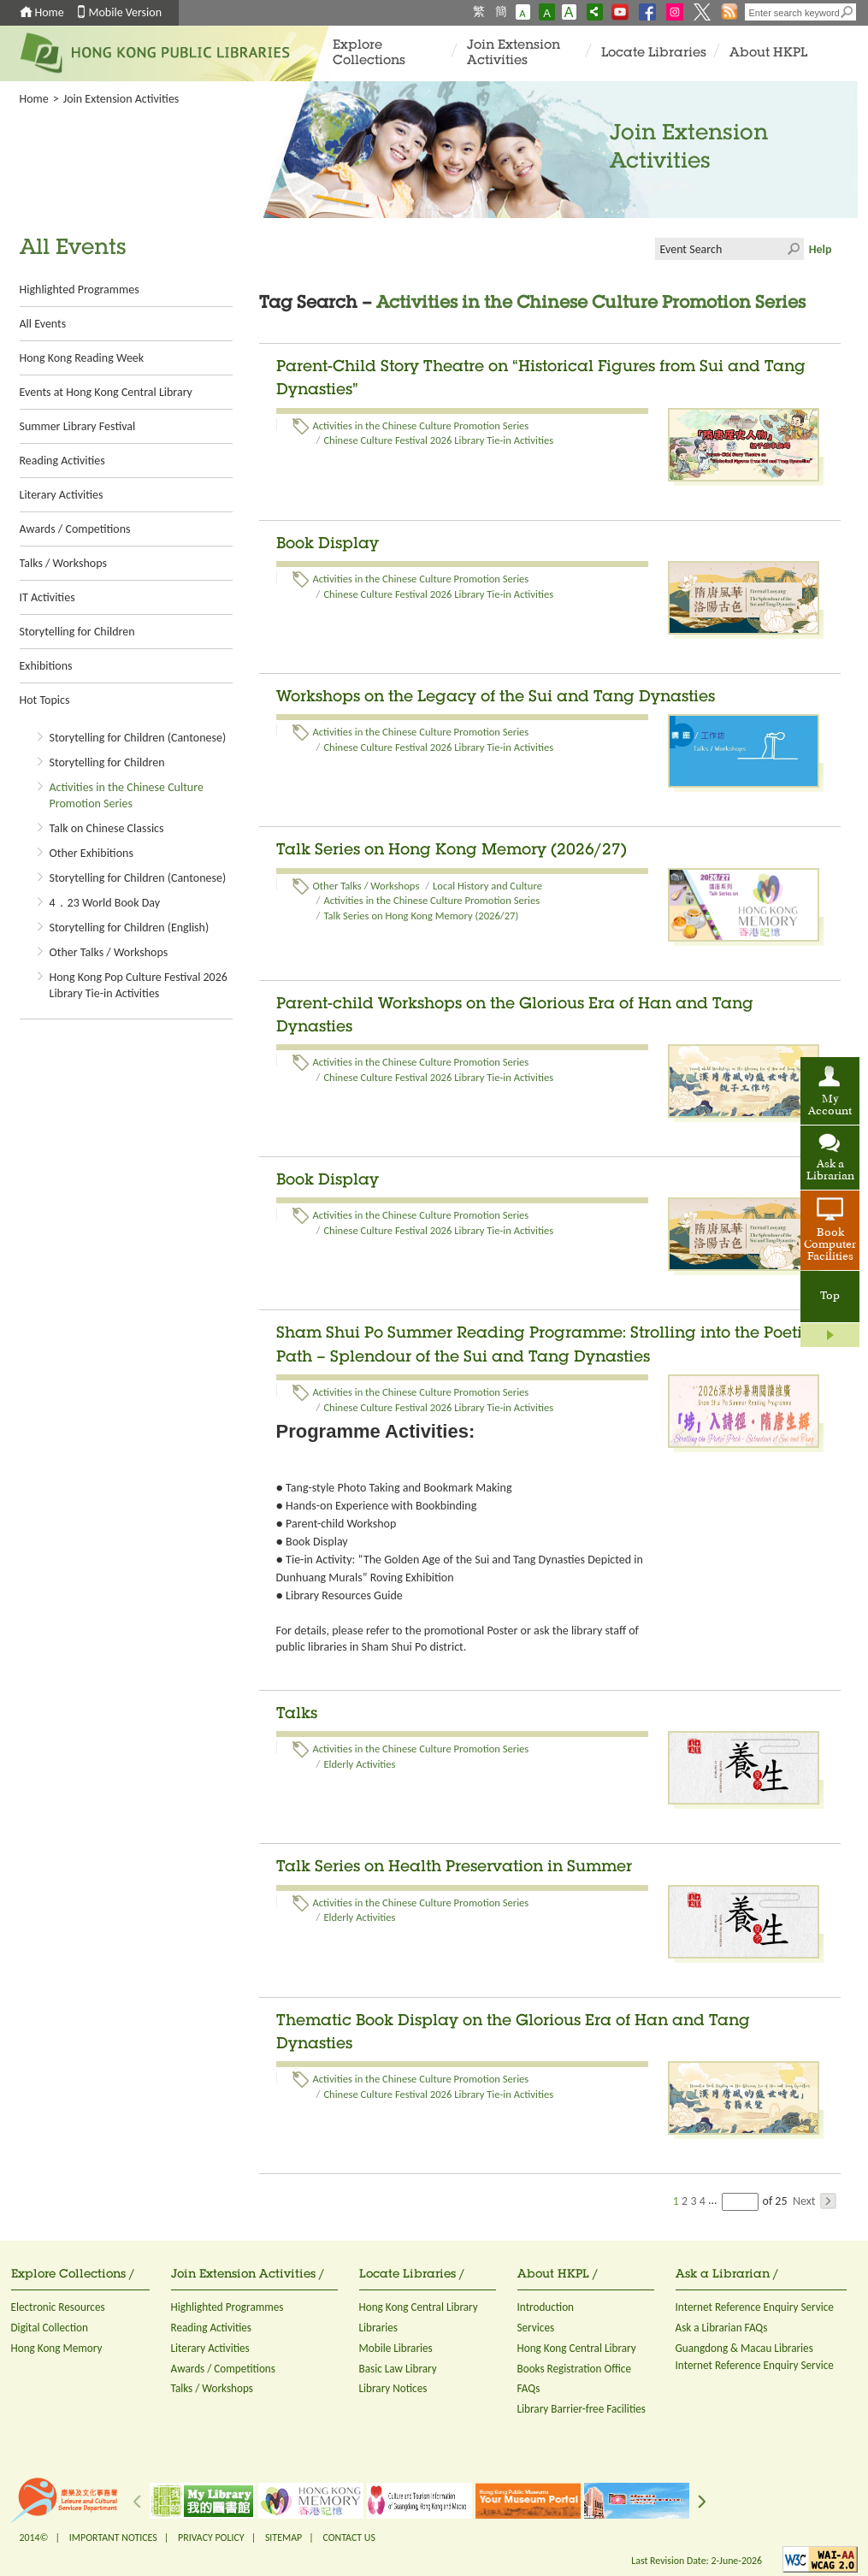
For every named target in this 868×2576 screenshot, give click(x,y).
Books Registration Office (574, 2368)
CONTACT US (348, 2538)
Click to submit (793, 249)
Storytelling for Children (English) (130, 927)
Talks (296, 1714)
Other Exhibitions (91, 853)
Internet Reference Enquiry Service (755, 2307)
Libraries (379, 2327)
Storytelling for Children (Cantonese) (138, 737)
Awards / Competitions (75, 529)
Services (536, 2327)
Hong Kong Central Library (418, 2307)
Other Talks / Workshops (109, 952)
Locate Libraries (653, 53)
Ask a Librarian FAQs (722, 2327)
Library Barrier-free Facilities (581, 2409)
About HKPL (768, 53)
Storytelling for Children (77, 631)
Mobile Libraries (396, 2348)
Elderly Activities (359, 1764)
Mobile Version (125, 12)
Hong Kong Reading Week (82, 358)
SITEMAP (283, 2538)
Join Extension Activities (513, 53)
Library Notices (393, 2388)
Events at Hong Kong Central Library (106, 392)
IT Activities (47, 597)
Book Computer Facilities (830, 1245)
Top (830, 1297)
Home (49, 12)
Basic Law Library (398, 2368)
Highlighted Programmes (79, 289)
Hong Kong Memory (57, 2348)
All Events (43, 323)
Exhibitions (46, 666)
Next (814, 2201)
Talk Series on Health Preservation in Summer (454, 1868)
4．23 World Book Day (105, 902)
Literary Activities (61, 494)
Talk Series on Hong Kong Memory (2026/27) (451, 851)
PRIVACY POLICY (211, 2538)
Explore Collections (369, 53)
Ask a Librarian (830, 1171)
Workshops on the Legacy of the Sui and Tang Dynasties (495, 698)
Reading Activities (62, 460)
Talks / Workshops (63, 563)
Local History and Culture (487, 885)
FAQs (528, 2388)
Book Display (327, 544)
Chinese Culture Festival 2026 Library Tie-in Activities (438, 440)
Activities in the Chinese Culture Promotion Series (421, 425)
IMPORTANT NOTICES (113, 2538)
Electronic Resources (58, 2307)
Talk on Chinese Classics (107, 828)
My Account (830, 1106)
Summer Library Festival (78, 426)
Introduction (546, 2307)
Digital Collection (49, 2327)
